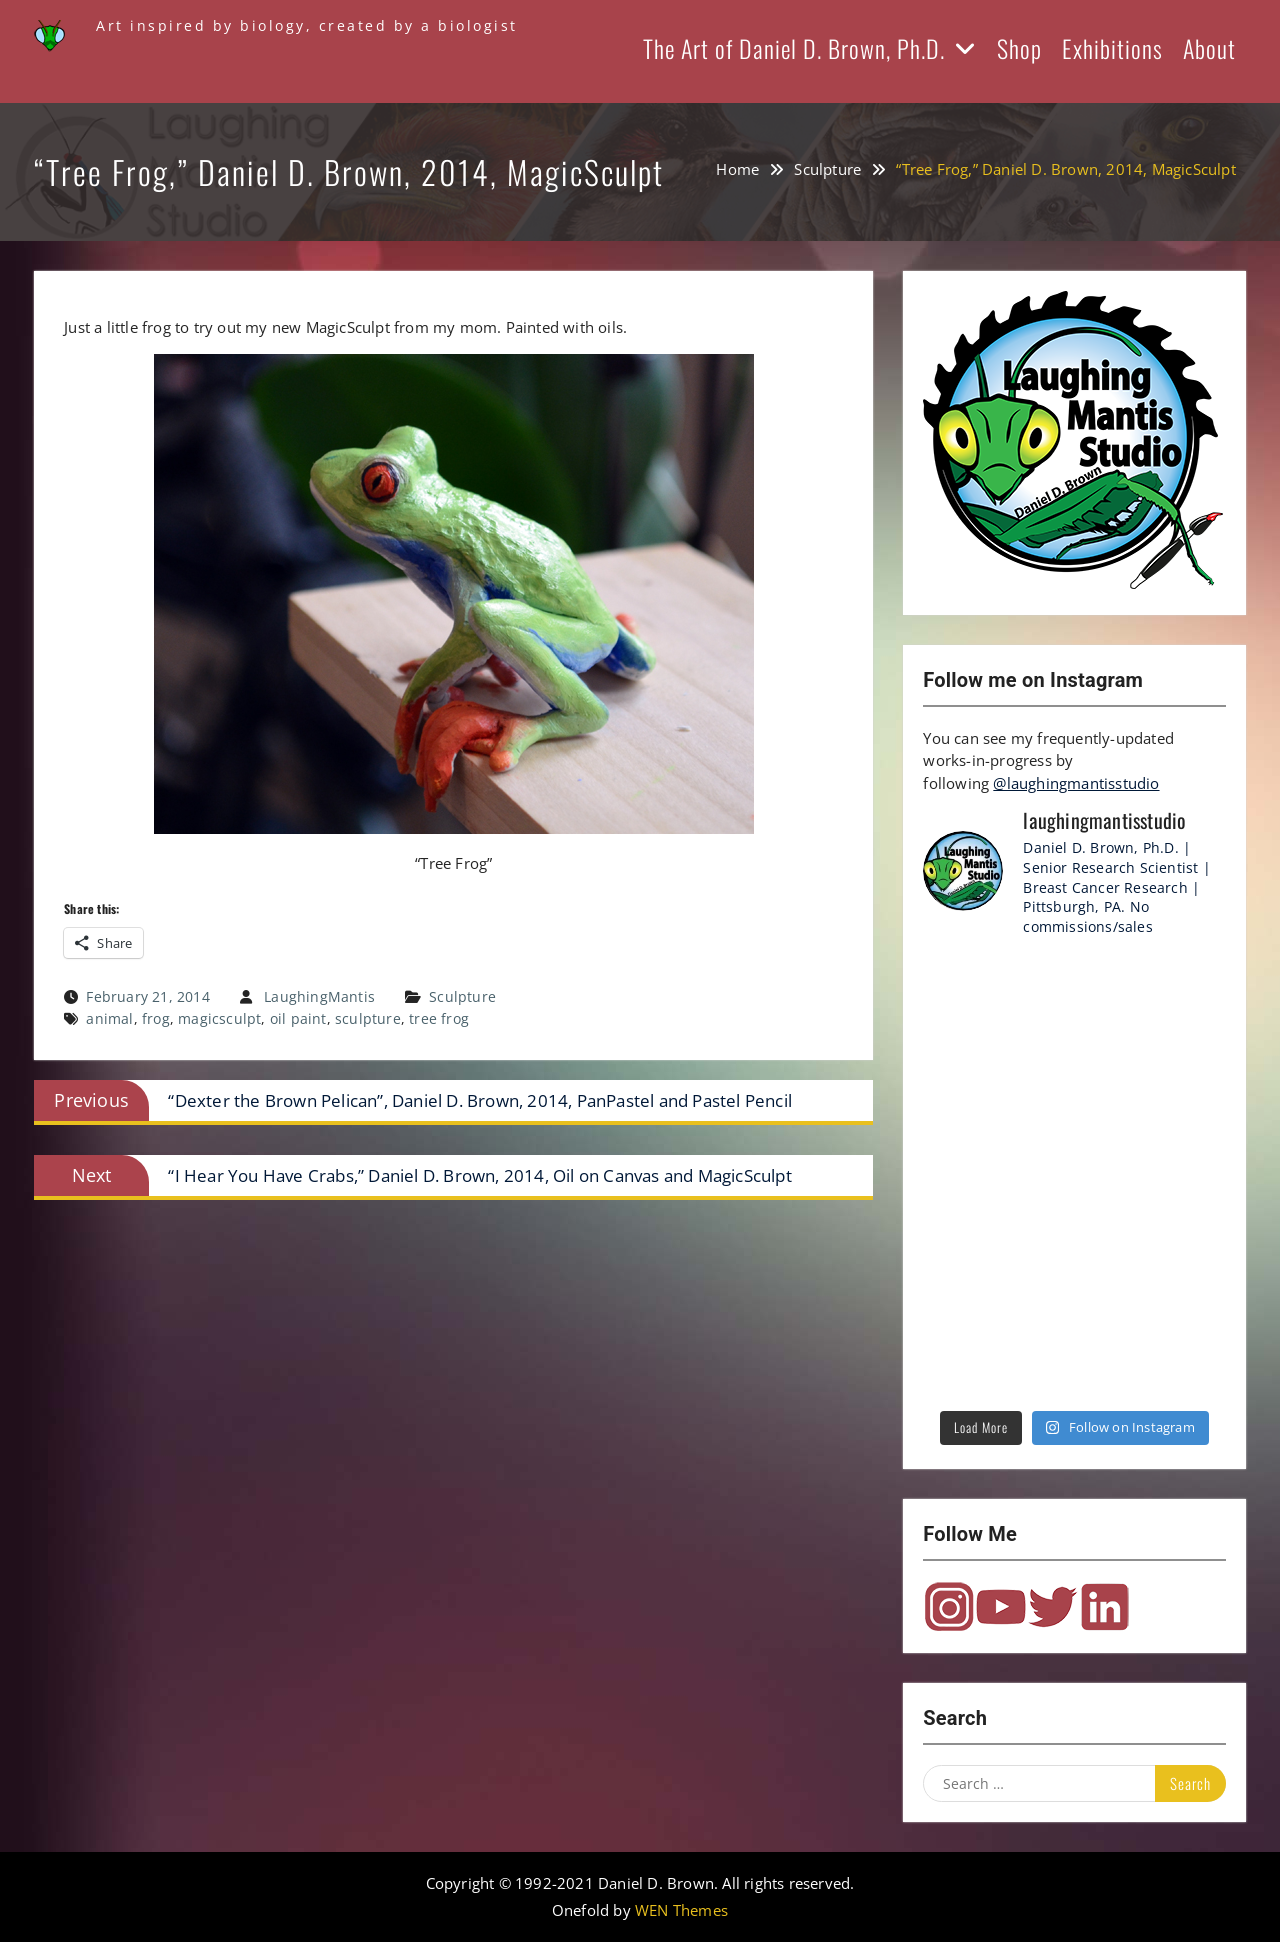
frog (156, 1018)
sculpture (368, 1018)
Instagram (949, 1607)
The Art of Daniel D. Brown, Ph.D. (794, 48)
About (1209, 48)
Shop (1019, 48)
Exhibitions (1112, 48)
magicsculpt (219, 1018)
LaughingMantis (319, 996)
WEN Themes (681, 1910)
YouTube (1001, 1607)
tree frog (439, 1018)
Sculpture (462, 996)
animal (109, 1018)
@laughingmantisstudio (1076, 783)
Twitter (1053, 1607)
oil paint (298, 1018)
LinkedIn (1105, 1607)
